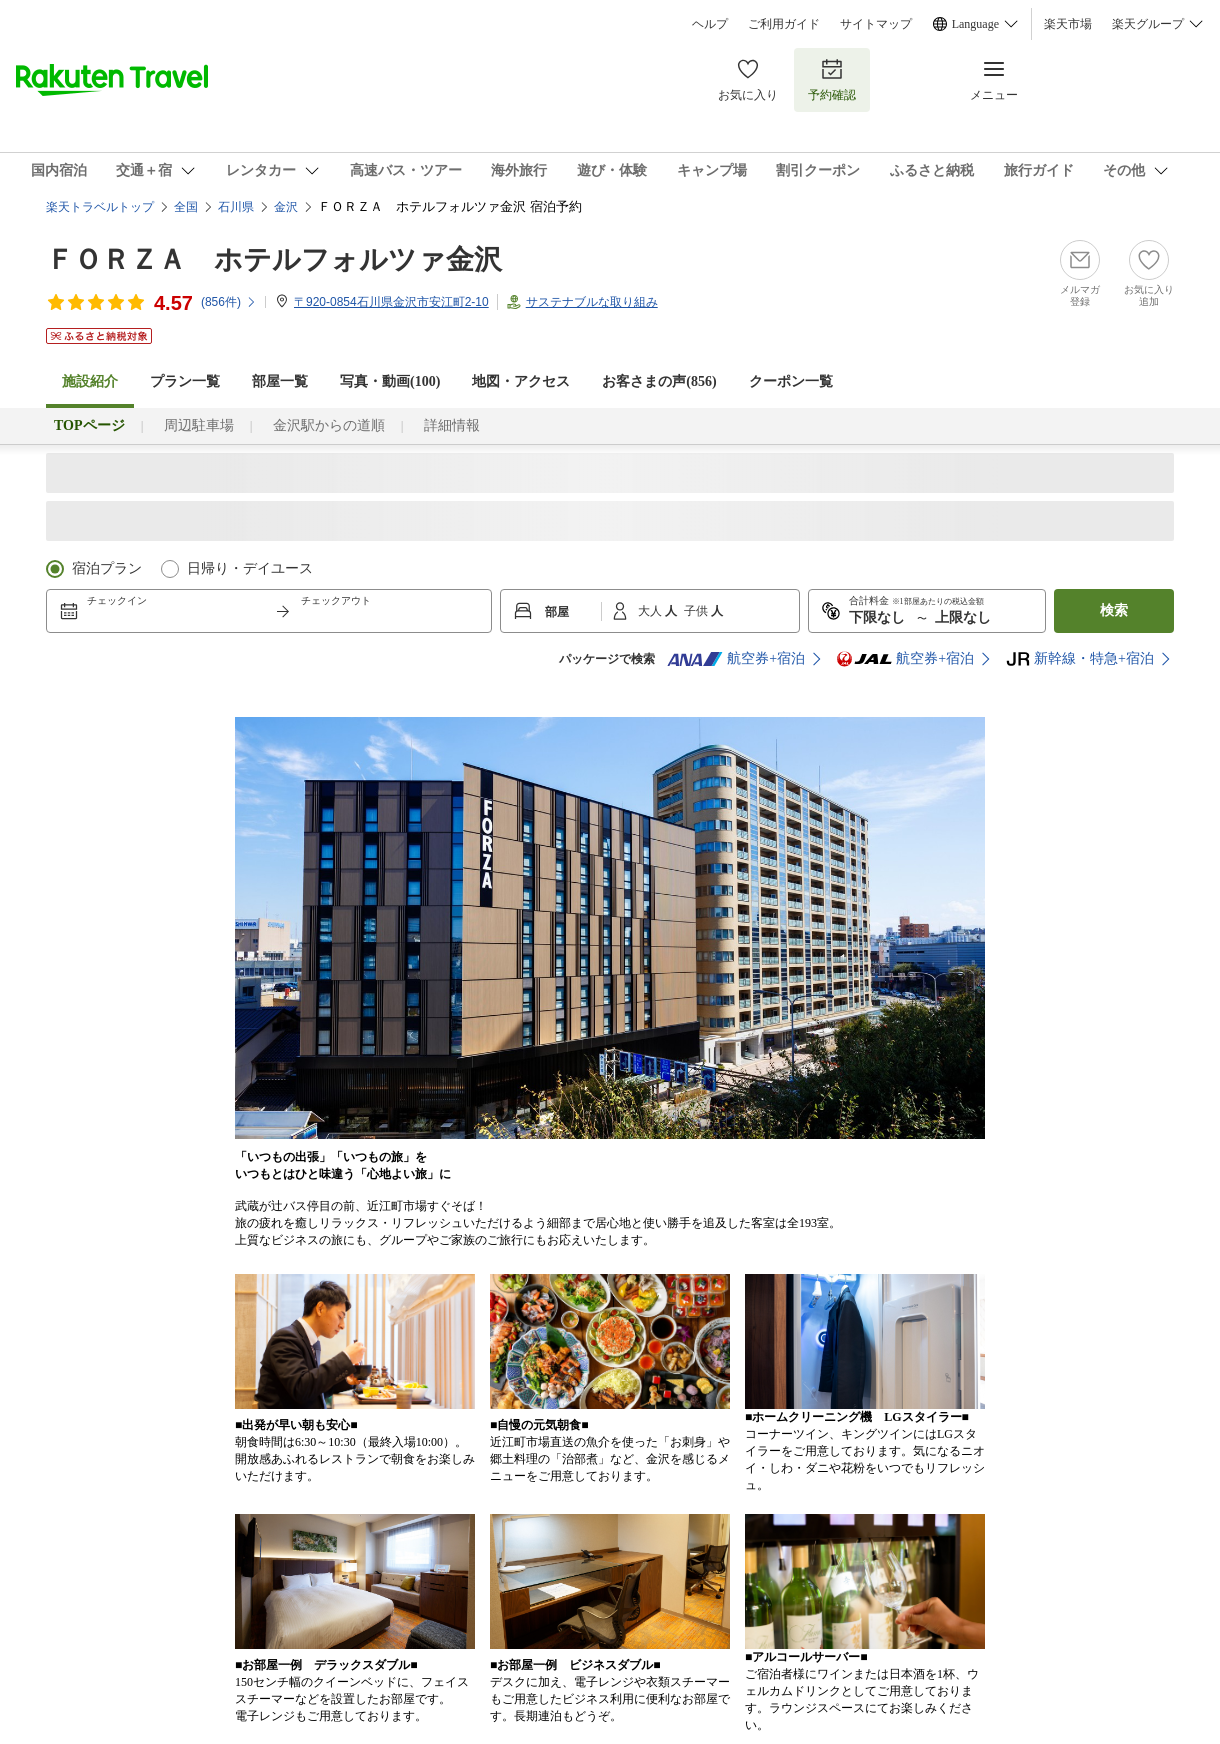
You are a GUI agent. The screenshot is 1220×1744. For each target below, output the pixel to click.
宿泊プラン (107, 568)
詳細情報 (452, 425)
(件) (229, 302)
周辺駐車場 (199, 425)
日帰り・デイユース (250, 568)
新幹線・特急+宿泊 (1080, 659)
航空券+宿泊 (736, 659)
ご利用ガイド (784, 24)
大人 (651, 611)
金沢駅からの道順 (329, 425)
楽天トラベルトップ (100, 207)
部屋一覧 (280, 381)
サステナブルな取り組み (592, 302)
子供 (697, 611)
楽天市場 (1068, 24)
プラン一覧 (185, 381)
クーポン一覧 (791, 381)
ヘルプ (710, 24)
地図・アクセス (521, 381)
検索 (1114, 610)
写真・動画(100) (390, 381)
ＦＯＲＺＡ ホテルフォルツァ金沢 (274, 259)
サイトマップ (876, 24)
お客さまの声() (659, 381)
